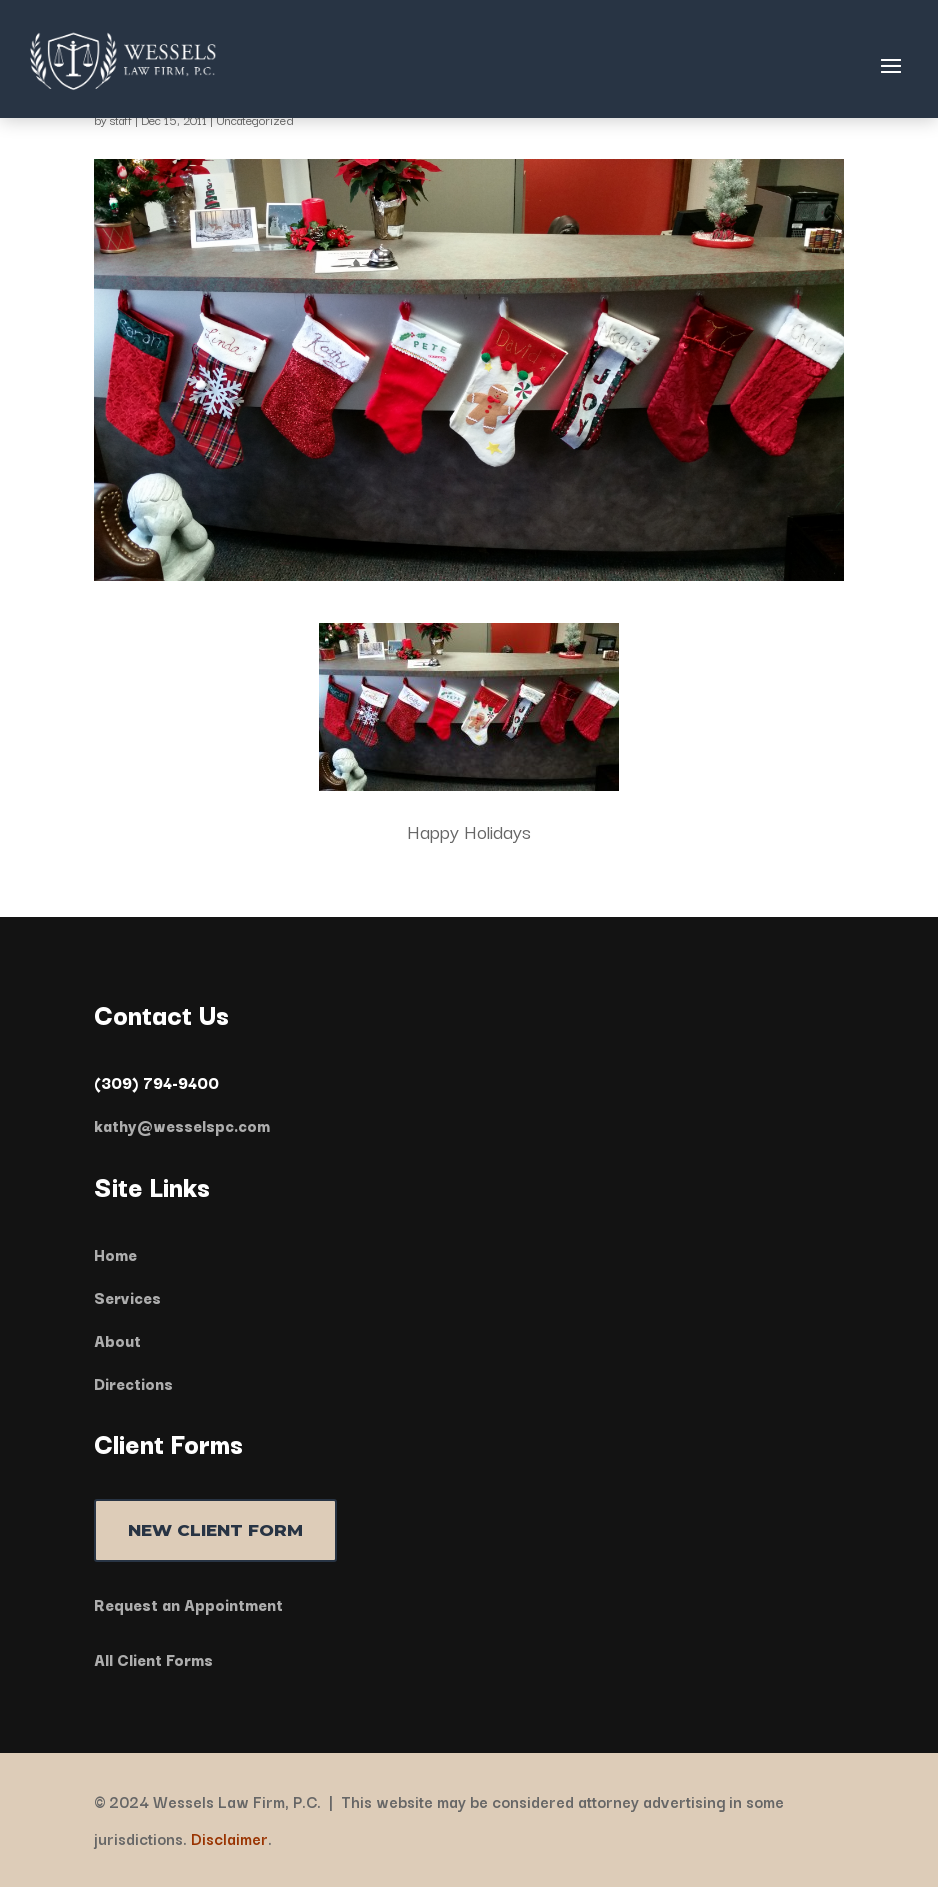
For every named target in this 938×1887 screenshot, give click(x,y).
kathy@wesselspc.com (182, 1125)
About (117, 1340)
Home (115, 1254)
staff (121, 119)
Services (127, 1297)
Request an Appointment (188, 1604)
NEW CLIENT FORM (215, 1530)
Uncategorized (255, 119)
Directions (133, 1383)
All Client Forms (153, 1659)
